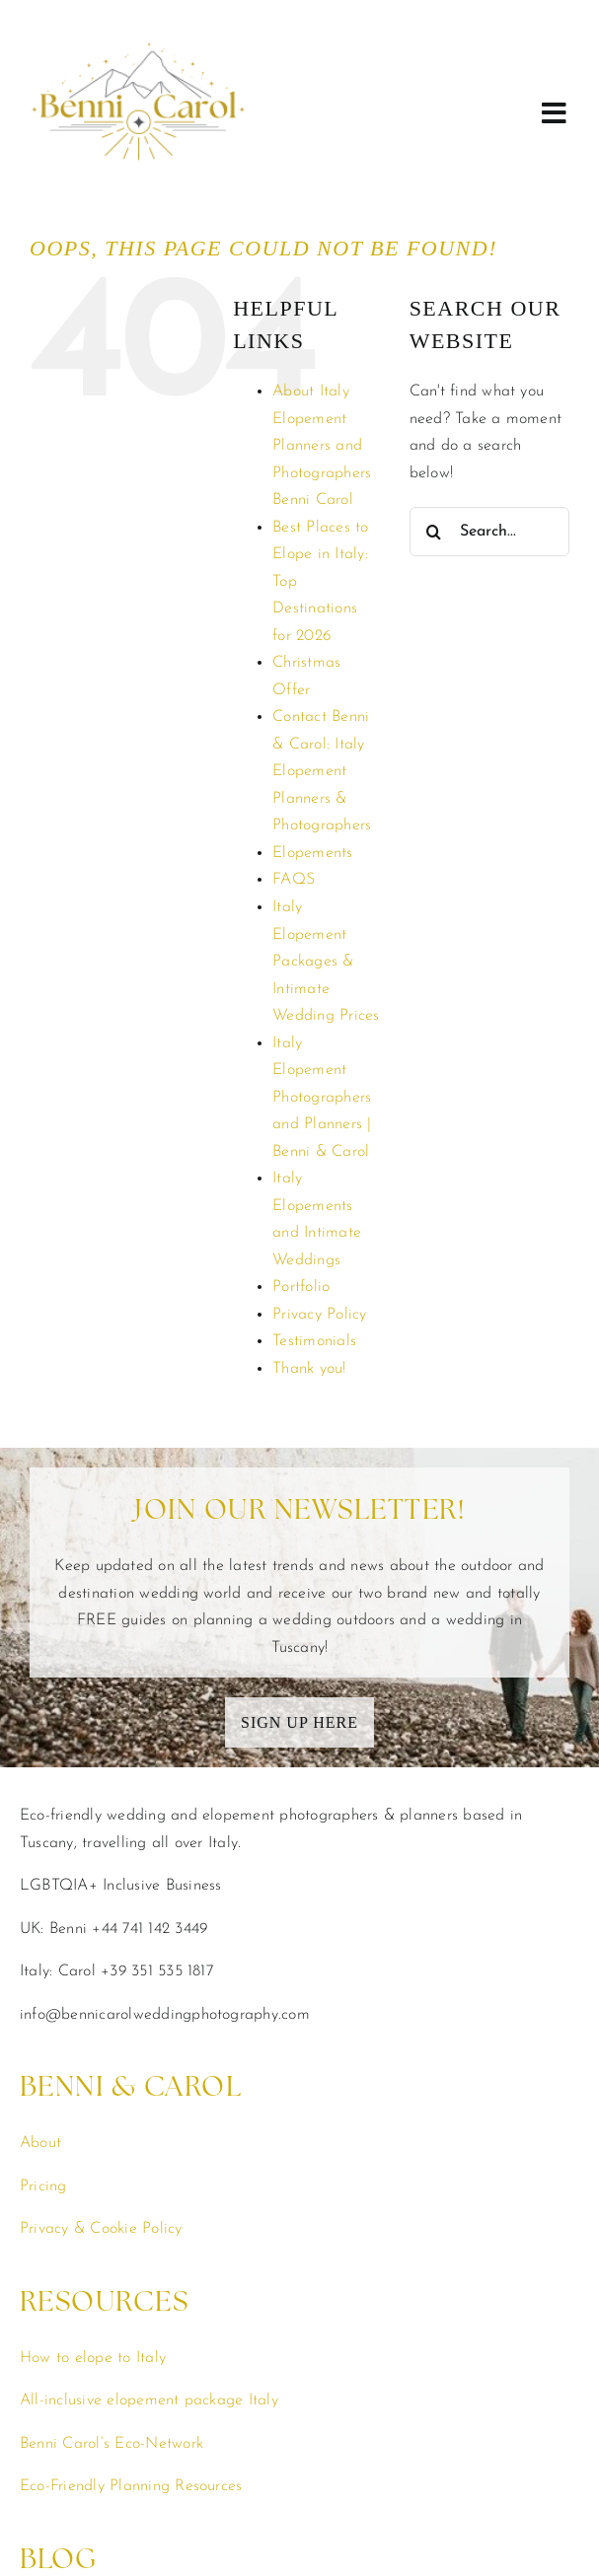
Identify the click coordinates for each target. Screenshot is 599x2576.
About (40, 1954)
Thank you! (308, 1179)
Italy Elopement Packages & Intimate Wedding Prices (325, 772)
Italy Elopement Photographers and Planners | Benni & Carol (321, 908)
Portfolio (301, 1098)
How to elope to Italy (93, 2169)
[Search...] (489, 342)
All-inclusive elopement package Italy (149, 2211)
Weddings (54, 2468)
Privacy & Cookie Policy (101, 2039)
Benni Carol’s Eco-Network (111, 2254)
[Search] (434, 342)
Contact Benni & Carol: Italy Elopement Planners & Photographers (321, 582)
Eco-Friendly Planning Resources (131, 2297)
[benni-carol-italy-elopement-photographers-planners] (138, 13)
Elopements (312, 664)
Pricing (43, 1997)
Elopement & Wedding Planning (131, 2554)
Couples (47, 2511)
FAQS (293, 690)
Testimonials (314, 1152)
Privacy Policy (319, 1125)
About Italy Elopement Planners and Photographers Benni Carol (321, 256)
